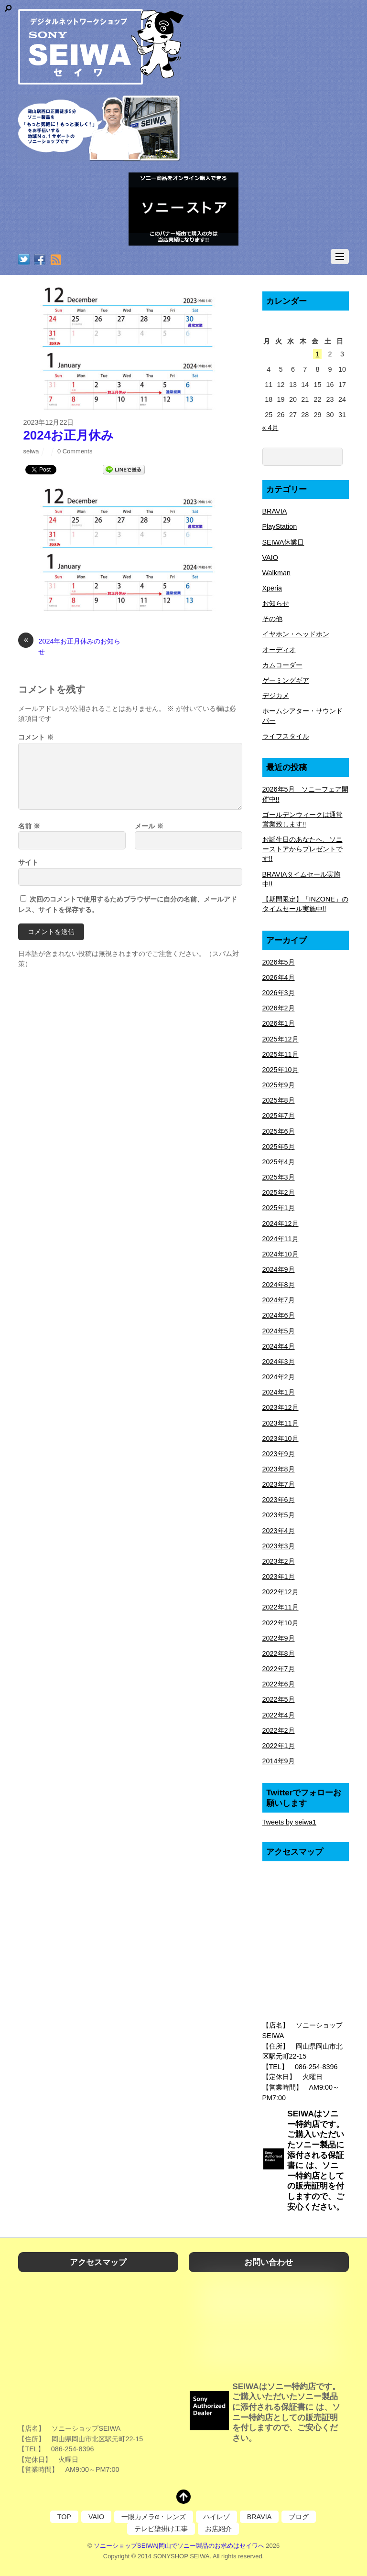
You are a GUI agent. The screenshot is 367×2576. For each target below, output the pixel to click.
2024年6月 (278, 1315)
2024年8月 (278, 1284)
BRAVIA (274, 511)
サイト (28, 862)
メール (149, 826)
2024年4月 (278, 1346)
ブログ (299, 2517)
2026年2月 (278, 1008)
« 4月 (270, 427)
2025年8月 (278, 1100)
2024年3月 (278, 1361)
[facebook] (39, 260)
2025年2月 (278, 1192)
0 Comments (74, 451)
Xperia (272, 588)
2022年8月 (278, 1653)
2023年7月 (278, 1484)
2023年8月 (278, 1469)
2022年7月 (278, 1669)
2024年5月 (278, 1331)
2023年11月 (280, 1423)
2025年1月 (278, 1208)
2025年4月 (278, 1162)
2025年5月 (278, 1146)
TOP (64, 2517)
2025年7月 (278, 1115)
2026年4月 (278, 977)
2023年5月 (278, 1515)
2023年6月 (278, 1499)
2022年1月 (278, 1746)
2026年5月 (278, 962)
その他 (272, 619)
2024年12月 (280, 1223)
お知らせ (275, 603)
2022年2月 (278, 1730)
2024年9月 (278, 1269)
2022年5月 (278, 1699)
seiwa (31, 451)
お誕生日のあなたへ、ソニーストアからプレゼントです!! (302, 849)
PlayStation (279, 526)
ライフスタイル (285, 736)
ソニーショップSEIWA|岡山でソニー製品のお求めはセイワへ (179, 2545)
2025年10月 (280, 1069)
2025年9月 (278, 1085)
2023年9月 (278, 1454)
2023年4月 (278, 1531)
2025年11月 (280, 1054)
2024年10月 (280, 1254)
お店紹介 (218, 2529)
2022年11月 (280, 1607)
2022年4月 (278, 1715)
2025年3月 (278, 1177)
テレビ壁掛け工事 (161, 2529)
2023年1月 (278, 1576)
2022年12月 (280, 1592)
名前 (29, 826)
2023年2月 (278, 1561)
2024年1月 (278, 1392)
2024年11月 (280, 1239)
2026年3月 (278, 993)
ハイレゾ (216, 2517)
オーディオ (279, 650)
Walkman (276, 573)
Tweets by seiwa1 (289, 1822)
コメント (36, 737)
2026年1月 (278, 1023)
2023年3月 (278, 1546)
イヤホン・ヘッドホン (295, 634)
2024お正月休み (68, 435)
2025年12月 (280, 1039)
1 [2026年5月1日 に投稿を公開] (317, 354)
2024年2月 (278, 1377)
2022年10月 (280, 1623)
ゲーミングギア (285, 680)
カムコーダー (282, 665)
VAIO (270, 557)
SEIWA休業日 (283, 542)
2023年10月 (280, 1438)
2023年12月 (280, 1407)
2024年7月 (278, 1300)
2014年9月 (278, 1761)
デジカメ (275, 695)
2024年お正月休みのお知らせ (69, 645)
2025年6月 (278, 1131)
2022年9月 (278, 1638)
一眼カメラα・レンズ (153, 2517)
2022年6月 (278, 1684)
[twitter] (24, 260)
